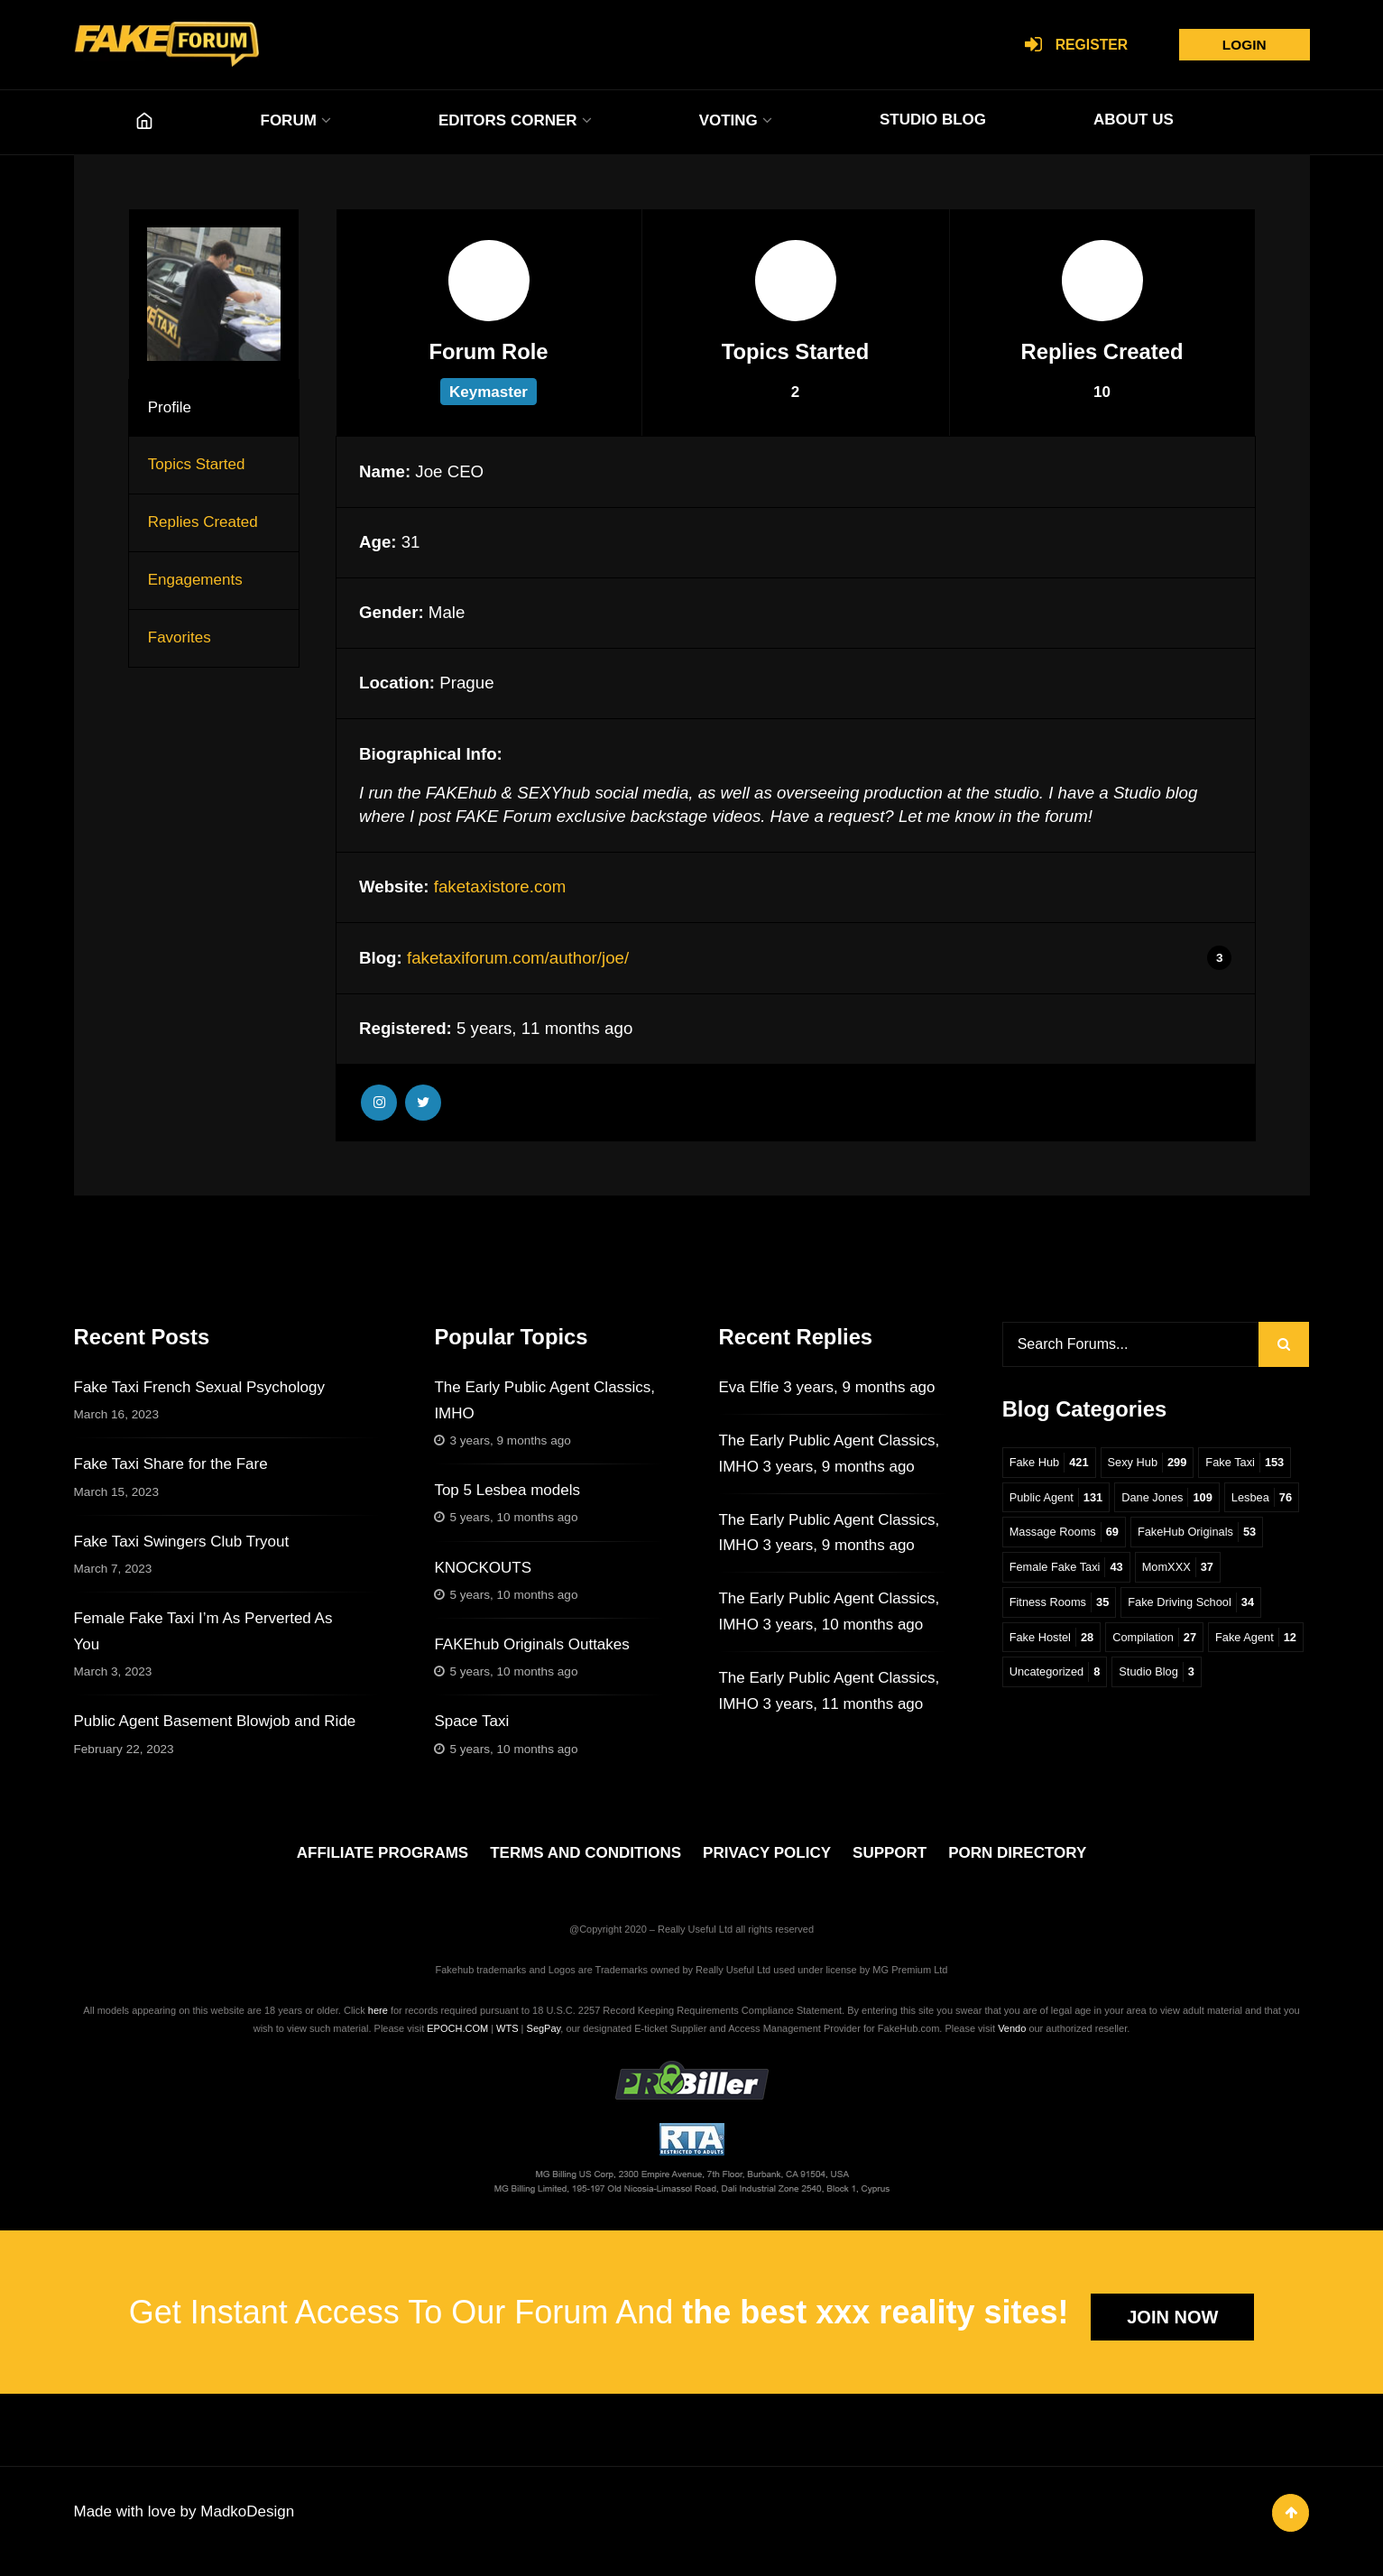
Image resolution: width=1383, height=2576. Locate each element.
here (378, 2022)
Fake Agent (1160, 1683)
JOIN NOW (1172, 2329)
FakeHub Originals (1072, 1574)
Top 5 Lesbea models (507, 1490)
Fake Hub (1051, 1465)
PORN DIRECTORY (1017, 1864)
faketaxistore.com (500, 886)
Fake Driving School (1076, 1646)
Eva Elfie (748, 1387)
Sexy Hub (1153, 1465)
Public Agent (1059, 1501)
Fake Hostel (1205, 1646)
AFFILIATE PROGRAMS (382, 1864)
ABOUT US (1133, 119)
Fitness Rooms (1156, 1610)
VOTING (728, 120)
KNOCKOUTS (482, 1567)
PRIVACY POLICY (767, 1864)
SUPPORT (890, 1864)
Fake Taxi (1255, 1465)
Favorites (179, 637)
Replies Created (203, 522)
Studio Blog (1163, 1719)
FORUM (289, 120)
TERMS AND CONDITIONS (585, 1864)
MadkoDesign (247, 2526)
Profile (169, 407)
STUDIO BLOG (933, 119)
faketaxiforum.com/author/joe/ (518, 957)
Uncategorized (1057, 1719)
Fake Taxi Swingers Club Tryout (182, 1541)
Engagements (195, 579)
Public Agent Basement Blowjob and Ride (215, 1721)
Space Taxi (471, 1721)
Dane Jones (1174, 1501)
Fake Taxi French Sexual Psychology (199, 1387)
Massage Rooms (1149, 1538)
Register (1068, 45)
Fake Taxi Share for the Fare (171, 1464)
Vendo (1012, 2040)
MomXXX (1047, 1610)
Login (1240, 44)
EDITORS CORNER (507, 120)
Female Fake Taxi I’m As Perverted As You (203, 1631)
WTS (507, 2040)
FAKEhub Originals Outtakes (531, 1644)
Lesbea (1042, 1538)
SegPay (544, 2040)
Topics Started (196, 464)
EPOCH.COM (457, 2040)
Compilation (1054, 1683)
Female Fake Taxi (1213, 1574)
